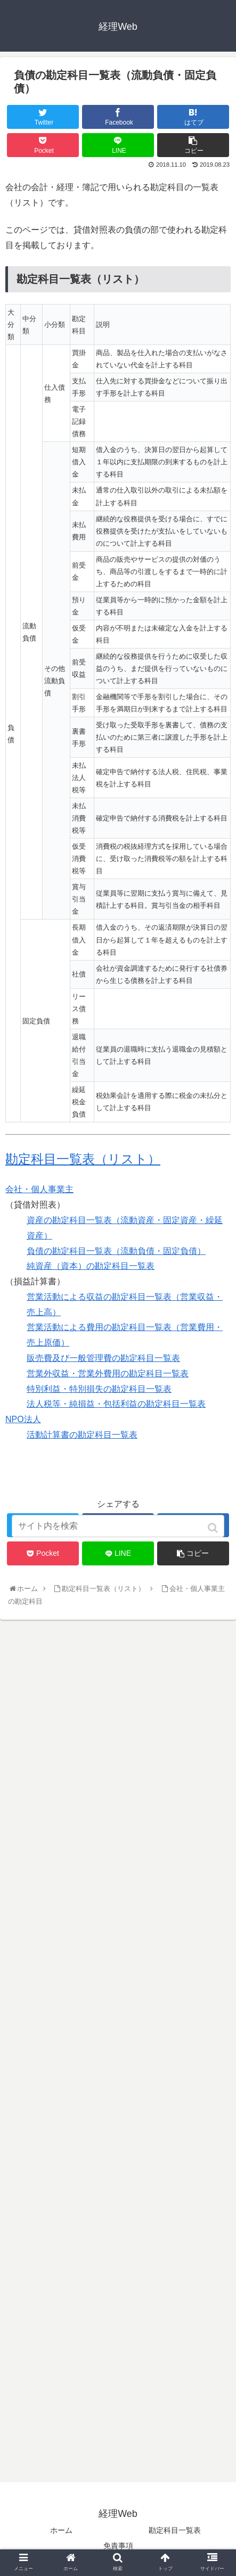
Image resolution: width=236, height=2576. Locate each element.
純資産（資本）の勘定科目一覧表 (90, 1265)
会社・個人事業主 (39, 1189)
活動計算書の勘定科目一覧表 (82, 1434)
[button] (214, 1528)
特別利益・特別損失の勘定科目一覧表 (99, 1388)
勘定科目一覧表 (175, 2530)
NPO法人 (23, 1419)
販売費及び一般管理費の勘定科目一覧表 (103, 1358)
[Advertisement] (118, 2050)
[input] (118, 1526)
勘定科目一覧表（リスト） (82, 1159)
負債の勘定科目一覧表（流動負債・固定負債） (116, 1251)
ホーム (61, 2530)
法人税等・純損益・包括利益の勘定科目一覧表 (116, 1403)
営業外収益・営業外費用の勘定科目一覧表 (108, 1373)
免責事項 (118, 2545)
